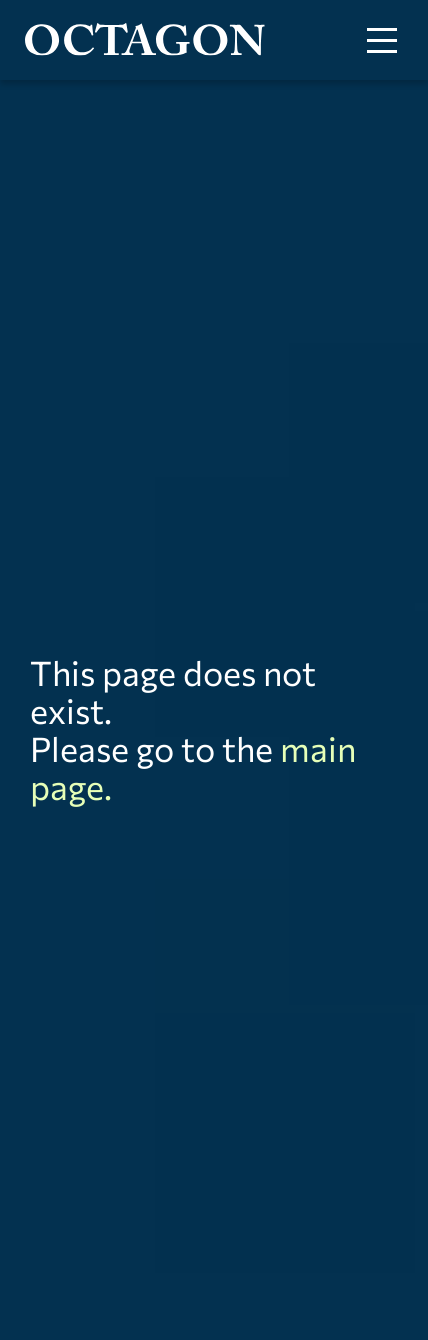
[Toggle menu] (382, 40)
